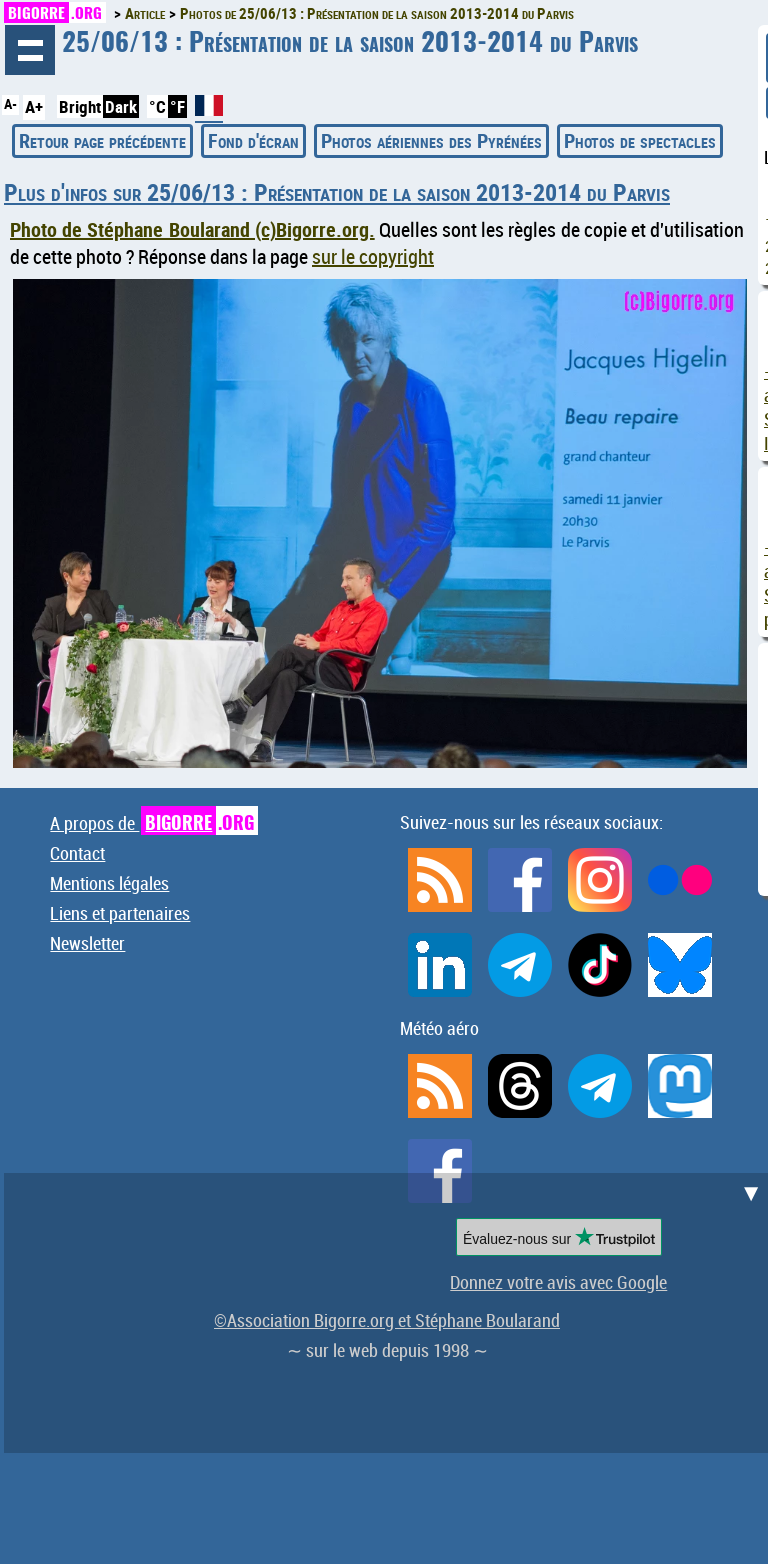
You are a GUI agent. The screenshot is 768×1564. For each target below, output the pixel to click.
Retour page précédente (102, 140)
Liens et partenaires (120, 913)
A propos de (154, 823)
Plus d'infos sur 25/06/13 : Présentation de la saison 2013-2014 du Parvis (337, 192)
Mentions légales (109, 883)
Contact (77, 853)
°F (177, 106)
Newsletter (87, 943)
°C (157, 106)
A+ (34, 106)
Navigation (30, 50)
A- (10, 104)
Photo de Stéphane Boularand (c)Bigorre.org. (192, 229)
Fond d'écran (253, 140)
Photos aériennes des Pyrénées (431, 140)
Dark (121, 106)
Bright (80, 106)
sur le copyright (373, 256)
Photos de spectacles (640, 140)
